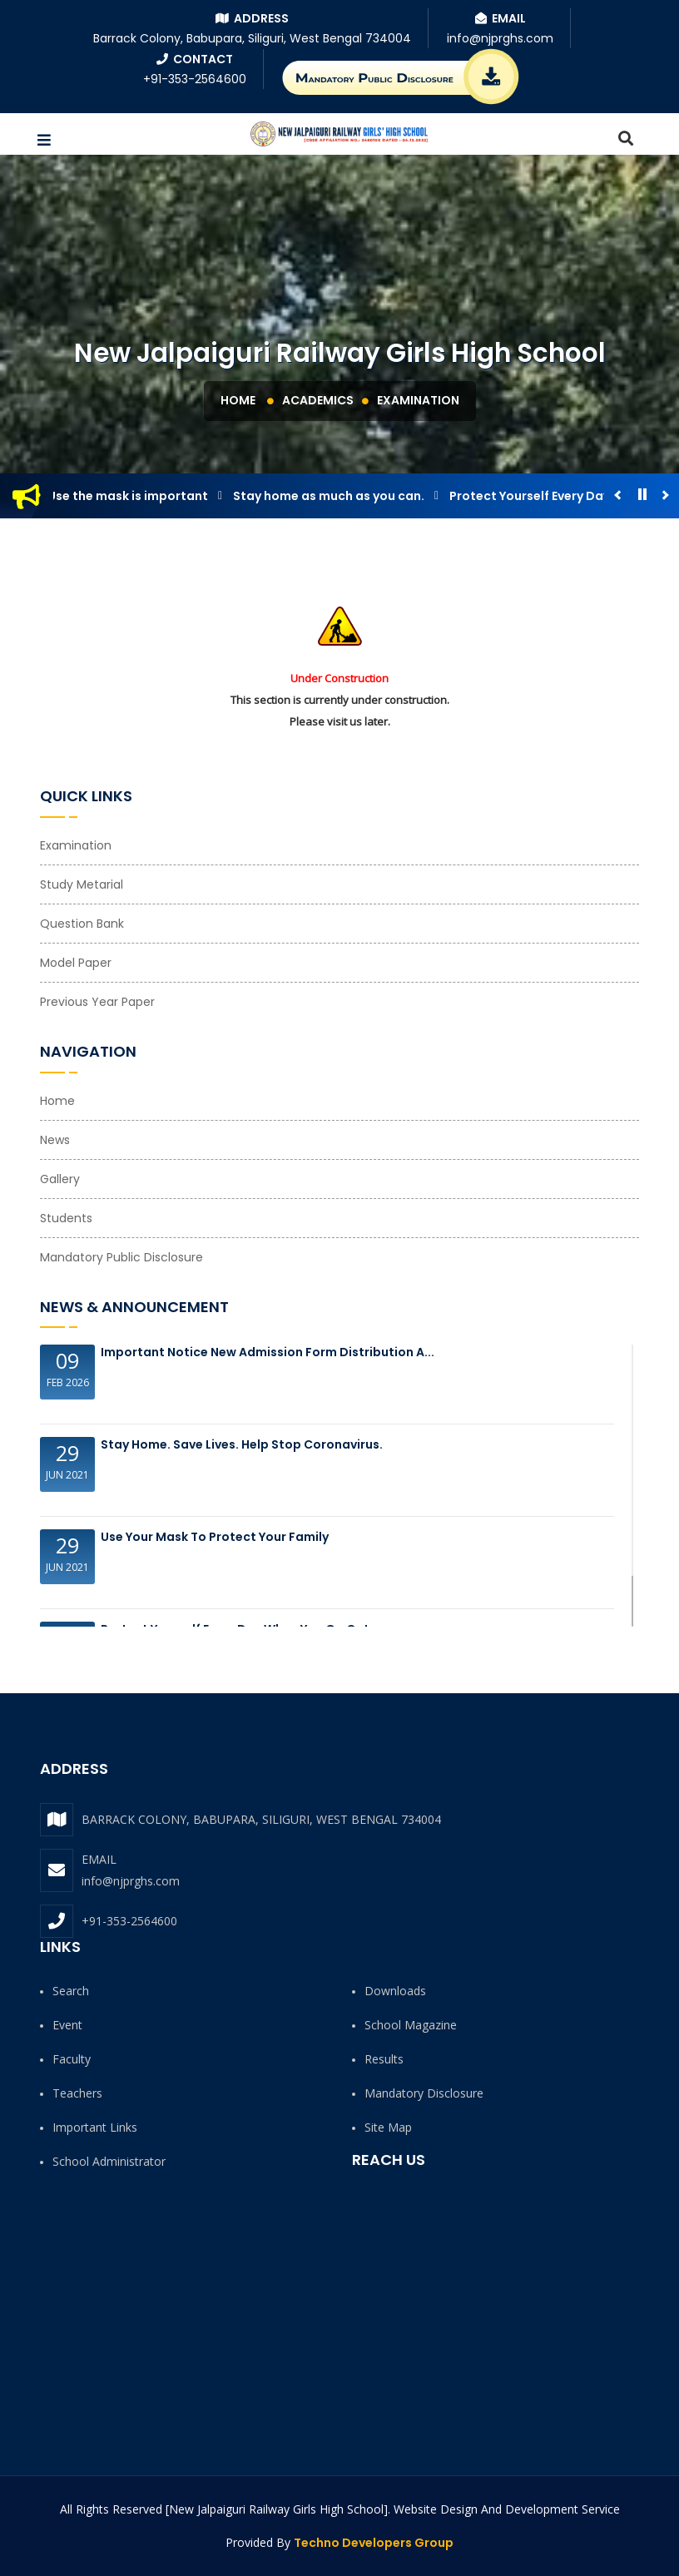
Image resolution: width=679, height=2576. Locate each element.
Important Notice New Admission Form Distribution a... (267, 1352)
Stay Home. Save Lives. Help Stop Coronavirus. (242, 1444)
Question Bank (82, 923)
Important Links (94, 2127)
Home (238, 400)
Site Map (388, 2127)
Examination (418, 400)
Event (67, 2025)
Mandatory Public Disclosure (121, 1257)
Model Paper (76, 962)
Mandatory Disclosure (423, 2093)
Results (384, 2059)
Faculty (71, 2059)
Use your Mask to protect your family (215, 1536)
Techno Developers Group (373, 2542)
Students (66, 1218)
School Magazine (410, 2025)
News (55, 1140)
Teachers (77, 2093)
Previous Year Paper (97, 1001)
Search (70, 1991)
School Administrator (109, 2161)
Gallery (60, 1179)
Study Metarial (81, 884)
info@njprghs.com (131, 1881)
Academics (318, 400)
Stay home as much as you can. (335, 496)
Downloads (395, 1991)
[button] (44, 140)
